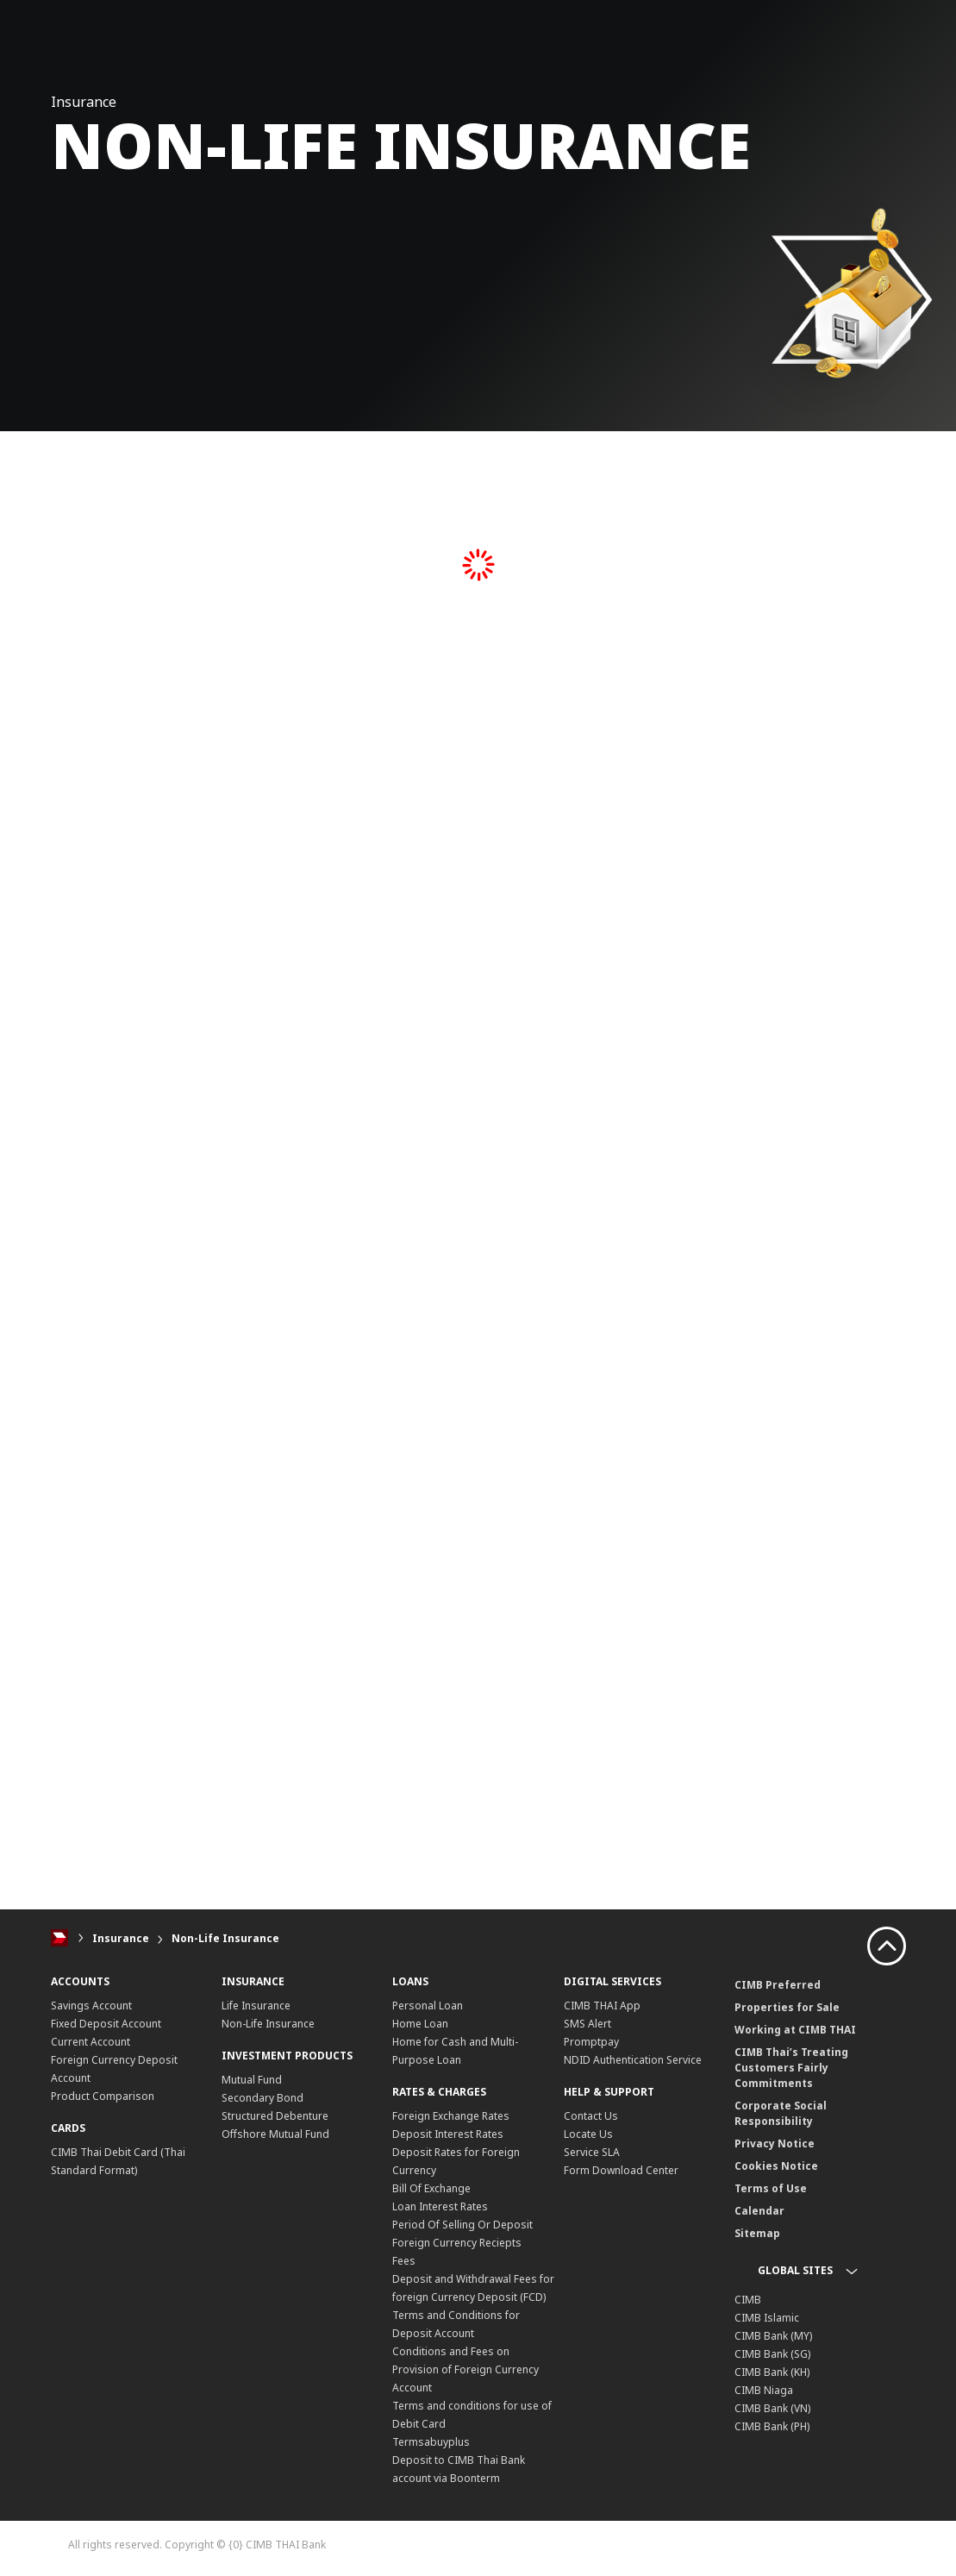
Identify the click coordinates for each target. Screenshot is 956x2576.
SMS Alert (587, 2023)
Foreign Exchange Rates (450, 2116)
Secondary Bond (262, 2097)
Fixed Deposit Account (106, 2023)
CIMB (747, 2299)
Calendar (759, 2210)
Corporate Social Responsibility (780, 2113)
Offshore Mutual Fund (275, 2134)
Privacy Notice (774, 2143)
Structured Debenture (275, 2116)
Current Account (90, 2041)
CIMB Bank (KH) (771, 2372)
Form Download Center (621, 2170)
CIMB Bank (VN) (772, 2408)
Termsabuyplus (431, 2442)
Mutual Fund (252, 2079)
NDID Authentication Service (633, 2060)
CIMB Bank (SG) (772, 2354)
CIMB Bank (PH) (771, 2426)
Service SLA (592, 2152)
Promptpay (591, 2041)
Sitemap (757, 2233)
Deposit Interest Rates (447, 2134)
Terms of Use (770, 2188)
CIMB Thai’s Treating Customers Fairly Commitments (791, 2067)
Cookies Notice (776, 2166)
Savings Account (91, 2005)
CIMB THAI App (602, 2005)
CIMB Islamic (766, 2317)
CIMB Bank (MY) (773, 2335)
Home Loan (420, 2023)
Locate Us (588, 2134)
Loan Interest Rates (440, 2206)
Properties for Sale (787, 2007)
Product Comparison (102, 2096)
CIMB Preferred (777, 1984)
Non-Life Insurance (225, 1938)
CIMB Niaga (763, 2390)
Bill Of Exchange (431, 2188)
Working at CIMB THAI (795, 2029)
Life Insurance (256, 2005)
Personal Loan (427, 2005)
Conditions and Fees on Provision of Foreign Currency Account (465, 2369)
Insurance (120, 1938)
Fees (404, 2260)
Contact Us (591, 2116)
